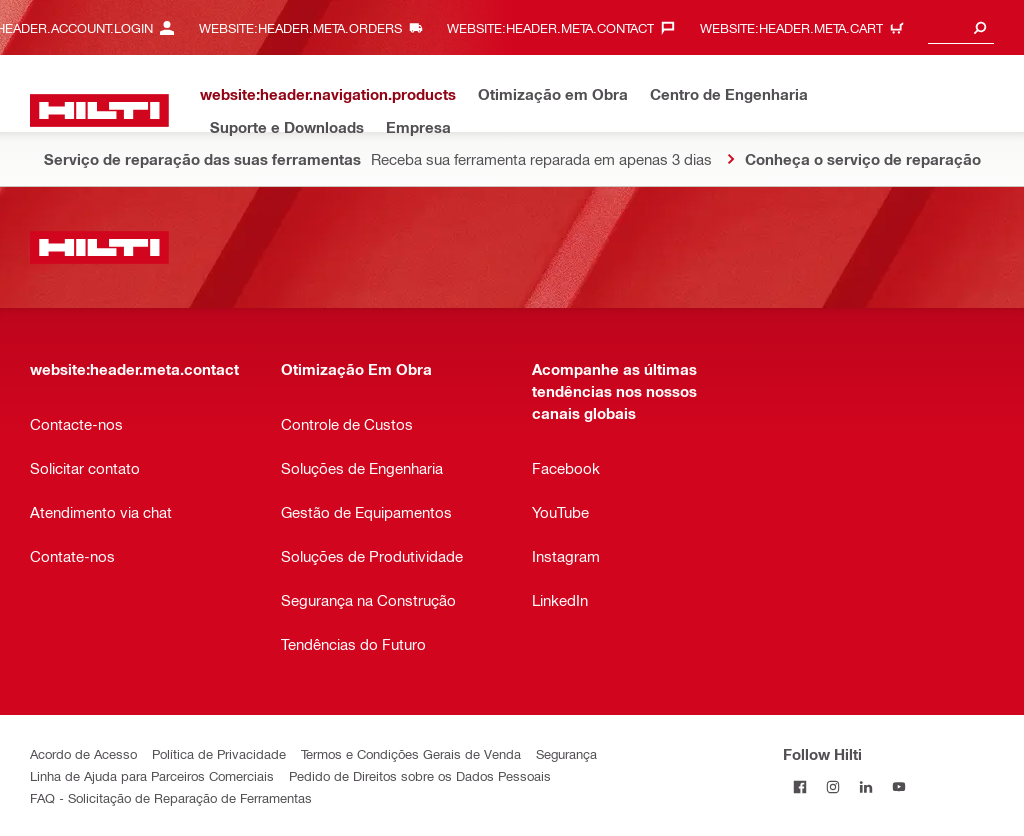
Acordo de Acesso (83, 753)
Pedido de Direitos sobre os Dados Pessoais (420, 775)
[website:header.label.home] (99, 110)
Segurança (566, 753)
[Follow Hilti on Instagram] (832, 786)
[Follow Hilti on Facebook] (799, 786)
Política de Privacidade (219, 753)
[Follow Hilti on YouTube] (898, 786)
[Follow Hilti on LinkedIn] (865, 786)
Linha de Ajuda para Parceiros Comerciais (152, 775)
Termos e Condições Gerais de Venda (411, 753)
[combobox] (961, 27)
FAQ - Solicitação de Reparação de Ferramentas (171, 797)
